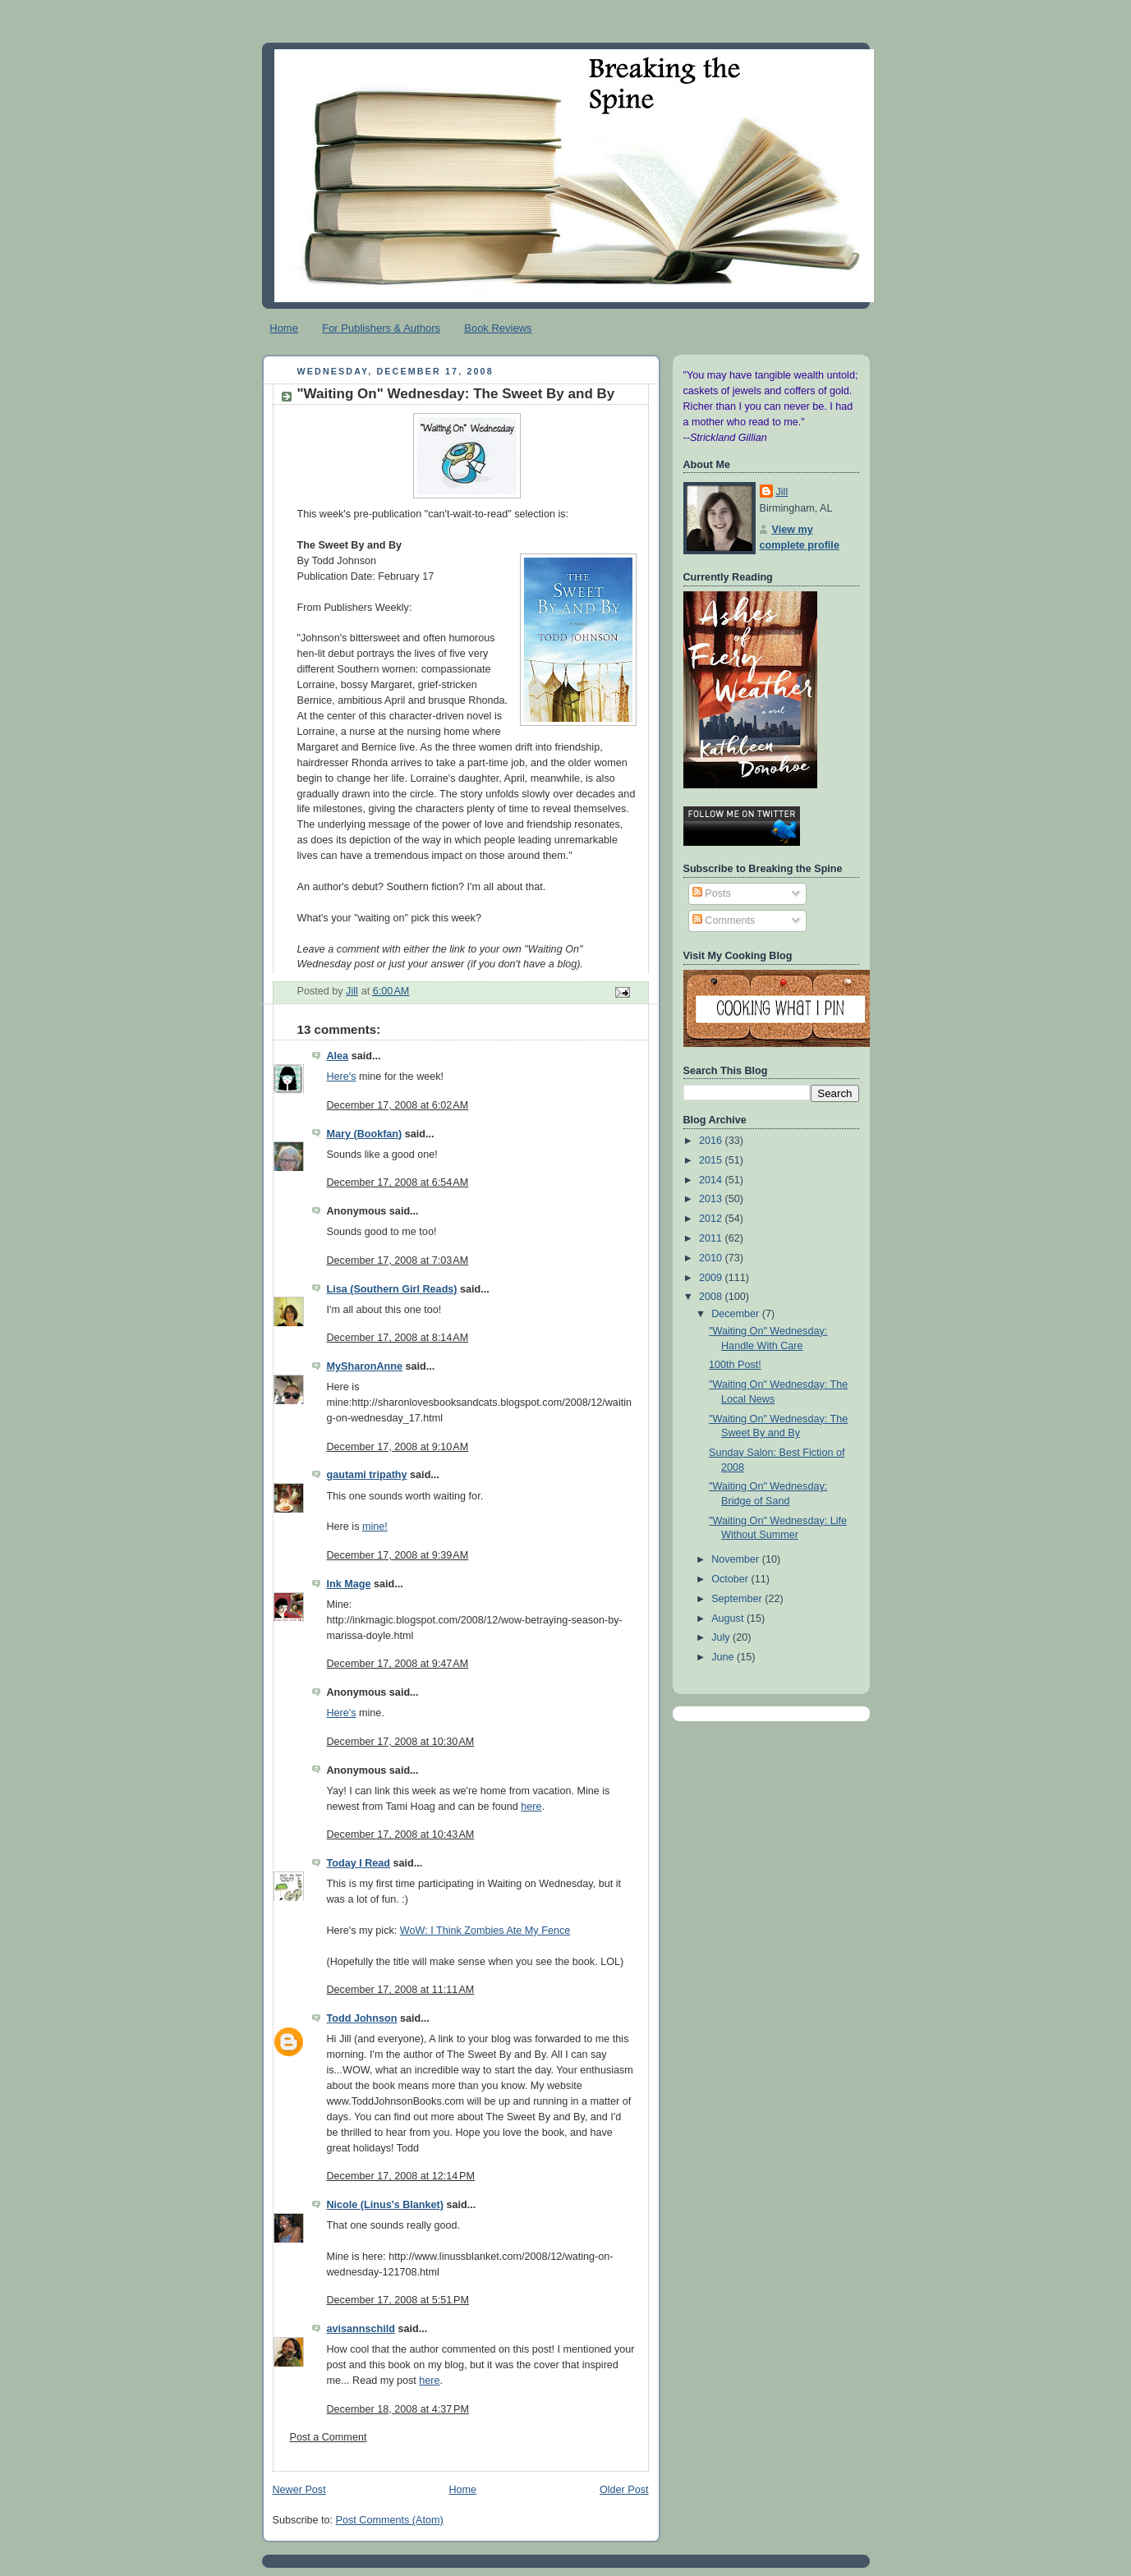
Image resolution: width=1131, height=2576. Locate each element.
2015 (712, 1160)
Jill (782, 492)
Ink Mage (349, 1584)
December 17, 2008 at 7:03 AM (398, 1260)
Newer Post (299, 2490)
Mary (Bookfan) (364, 1134)
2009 (712, 1277)
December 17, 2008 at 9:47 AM (398, 1663)
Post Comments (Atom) (390, 2520)
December (736, 1314)
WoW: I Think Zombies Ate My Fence (485, 1930)
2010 (712, 1258)
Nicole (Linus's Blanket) (385, 2205)
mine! (375, 1526)
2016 (712, 1140)
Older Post (624, 2490)
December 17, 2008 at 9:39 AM (398, 1555)
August (729, 1618)
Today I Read (359, 1863)
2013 (712, 1199)
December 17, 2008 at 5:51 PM (398, 2300)
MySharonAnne (364, 1366)
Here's (341, 1076)
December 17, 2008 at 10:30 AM (401, 1741)
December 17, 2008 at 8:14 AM (398, 1337)
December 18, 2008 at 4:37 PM (398, 2409)
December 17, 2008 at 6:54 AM (398, 1182)
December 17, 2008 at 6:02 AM (398, 1105)
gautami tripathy (367, 1475)
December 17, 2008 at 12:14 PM (401, 2176)
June (724, 1657)
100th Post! (735, 1365)
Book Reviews (497, 328)
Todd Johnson (362, 2018)
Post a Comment (328, 2437)
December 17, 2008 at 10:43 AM (401, 1834)
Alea (338, 1056)
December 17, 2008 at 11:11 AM (401, 1989)
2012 (712, 1218)
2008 (712, 1296)
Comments (723, 920)
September (738, 1599)
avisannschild (361, 2329)
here (531, 1806)
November (736, 1559)
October (731, 1579)
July (722, 1637)
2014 (712, 1180)
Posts (711, 893)
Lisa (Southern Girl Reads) (392, 1289)
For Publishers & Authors (381, 328)
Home (283, 328)
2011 (712, 1238)
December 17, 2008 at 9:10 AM (398, 1447)
